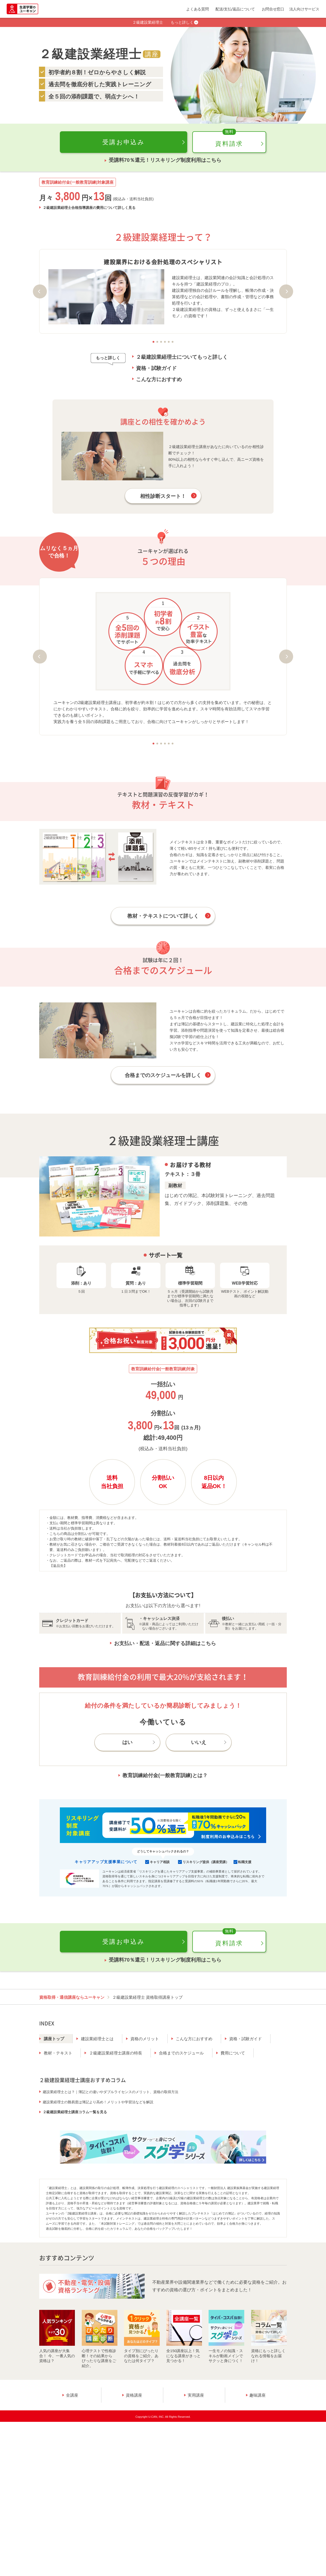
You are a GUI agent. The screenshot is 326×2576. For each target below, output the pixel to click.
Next (286, 291)
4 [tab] (165, 342)
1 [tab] (153, 342)
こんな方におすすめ (159, 379)
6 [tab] (172, 342)
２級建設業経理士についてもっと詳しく (182, 357)
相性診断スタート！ (163, 496)
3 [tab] (161, 342)
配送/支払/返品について (235, 9)
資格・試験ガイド (156, 368)
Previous (40, 291)
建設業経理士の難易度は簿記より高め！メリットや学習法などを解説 (98, 2102)
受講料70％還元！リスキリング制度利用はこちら (165, 160)
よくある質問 (197, 9)
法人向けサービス (304, 9)
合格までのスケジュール (181, 2053)
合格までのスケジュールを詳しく (163, 1075)
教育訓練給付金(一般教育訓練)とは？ (165, 1775)
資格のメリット (144, 2039)
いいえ (198, 1742)
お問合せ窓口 (273, 9)
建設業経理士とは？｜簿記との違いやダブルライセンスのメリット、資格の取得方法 (110, 2092)
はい (127, 1742)
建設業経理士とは (97, 2039)
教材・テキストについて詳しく (163, 916)
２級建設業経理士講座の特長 (115, 2053)
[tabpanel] (163, 291)
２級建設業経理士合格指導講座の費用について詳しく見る (89, 208)
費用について (233, 2053)
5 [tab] (169, 342)
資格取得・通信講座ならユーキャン (71, 1997)
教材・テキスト (58, 2053)
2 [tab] (157, 342)
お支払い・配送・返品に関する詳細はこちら (165, 1643)
